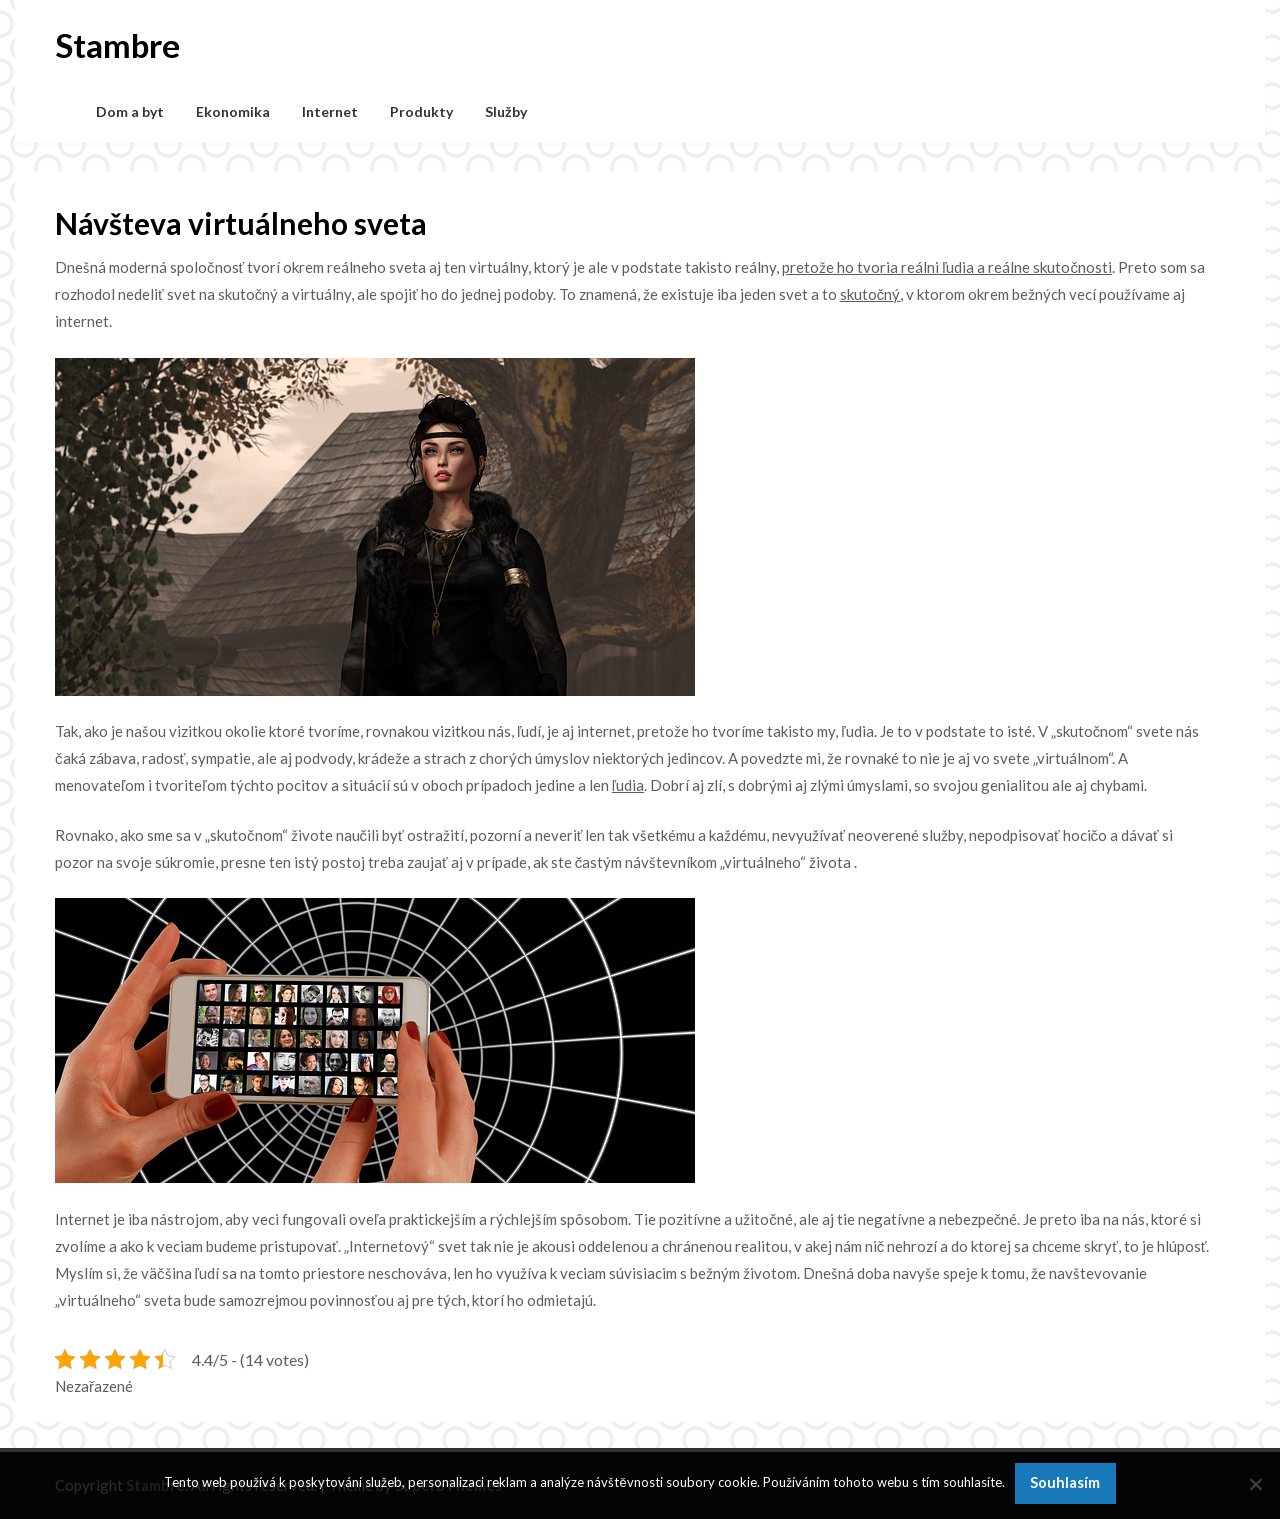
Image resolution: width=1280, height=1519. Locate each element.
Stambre (117, 45)
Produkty (421, 111)
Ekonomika (233, 111)
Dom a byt (130, 111)
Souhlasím (1065, 1482)
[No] (1255, 1484)
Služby (506, 111)
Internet (330, 111)
